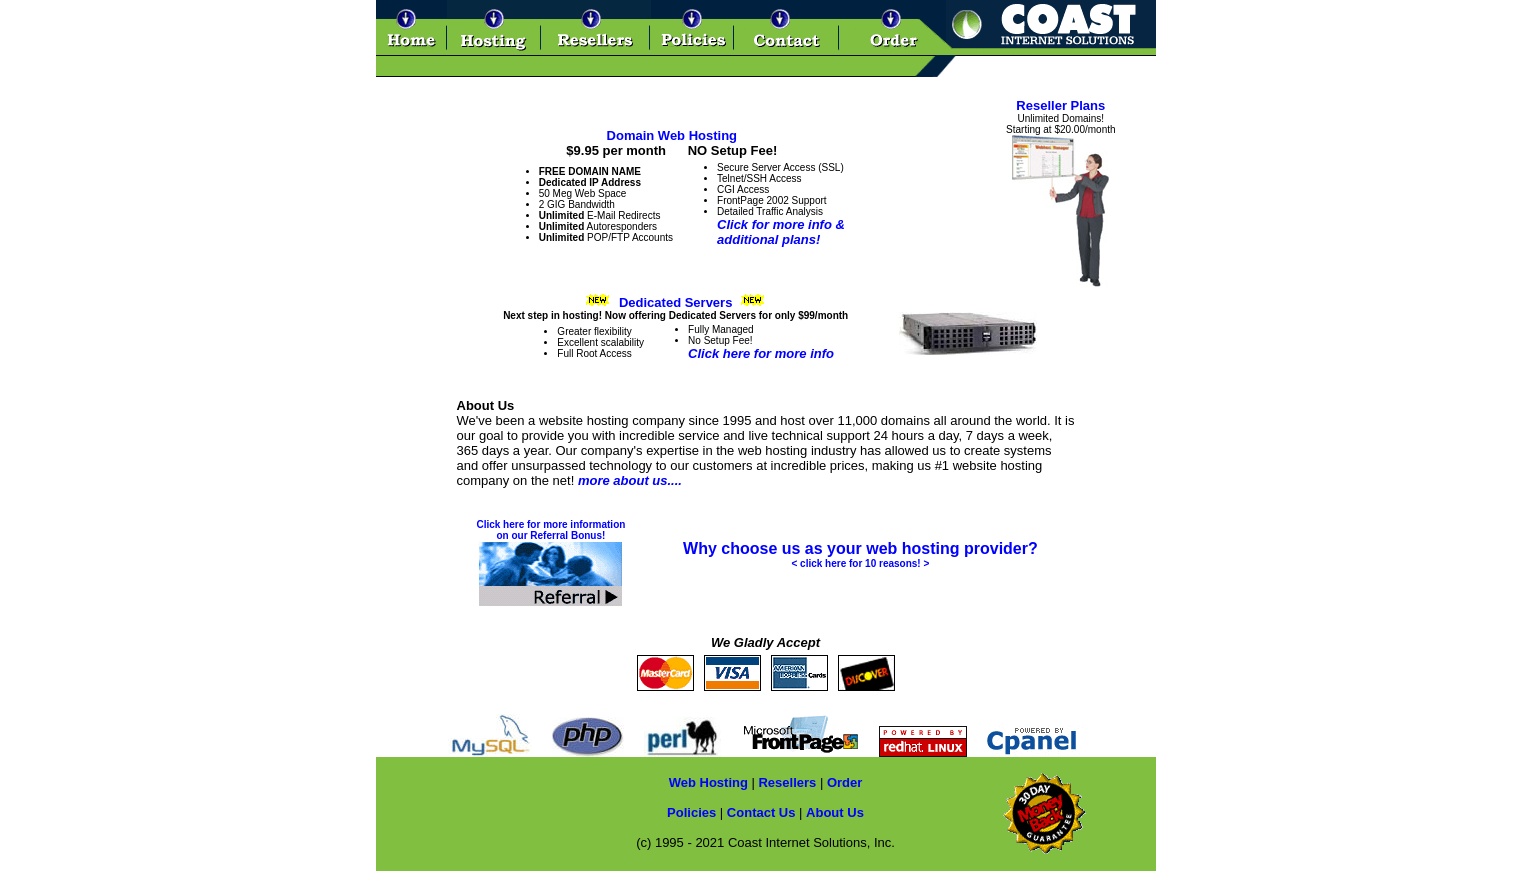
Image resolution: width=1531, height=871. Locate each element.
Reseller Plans (1060, 105)
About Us (835, 812)
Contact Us (761, 812)
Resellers (787, 782)
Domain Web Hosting (672, 135)
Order (844, 782)
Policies (691, 812)
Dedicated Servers (675, 302)
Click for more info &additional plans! (781, 232)
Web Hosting (708, 782)
